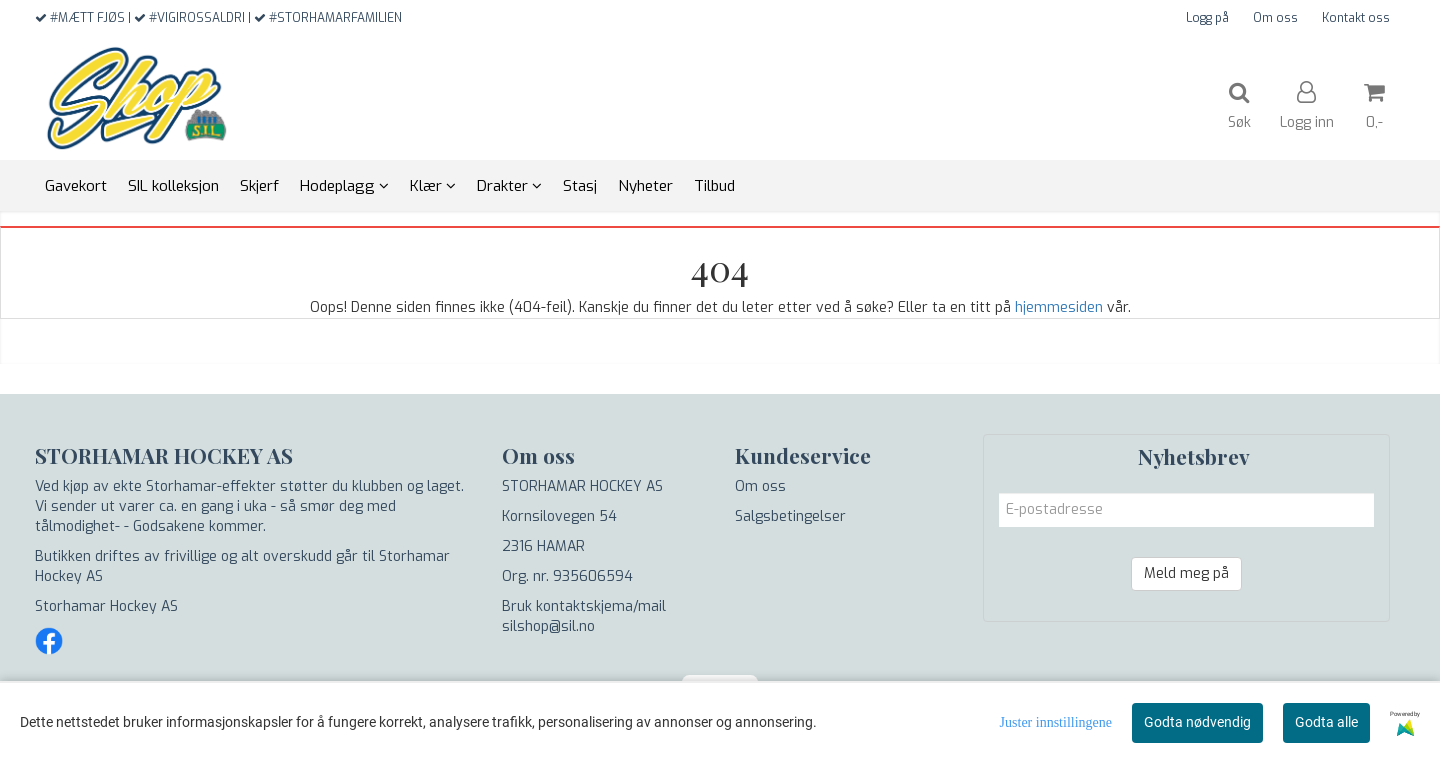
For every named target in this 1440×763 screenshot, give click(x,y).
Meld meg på (1186, 573)
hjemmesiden (1059, 307)
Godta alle (1326, 722)
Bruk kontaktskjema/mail (584, 606)
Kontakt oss (1356, 18)
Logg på (1207, 18)
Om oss (1275, 18)
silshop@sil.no (548, 626)
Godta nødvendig (1197, 722)
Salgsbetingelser (790, 516)
